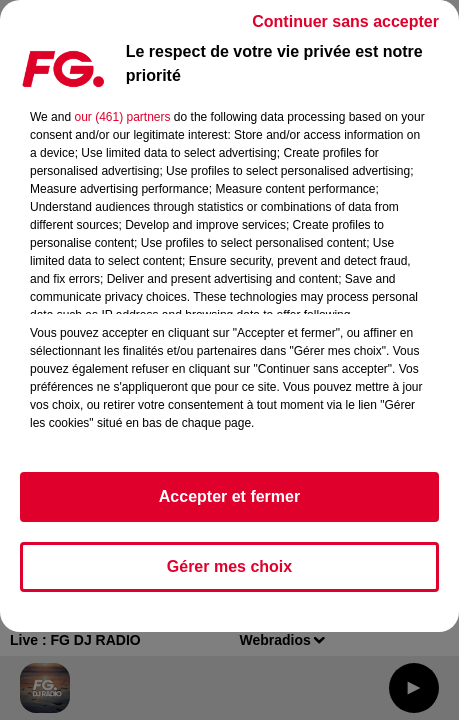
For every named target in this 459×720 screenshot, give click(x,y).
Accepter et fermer (229, 496)
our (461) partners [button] (122, 117)
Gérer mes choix (229, 566)
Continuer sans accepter (345, 21)
